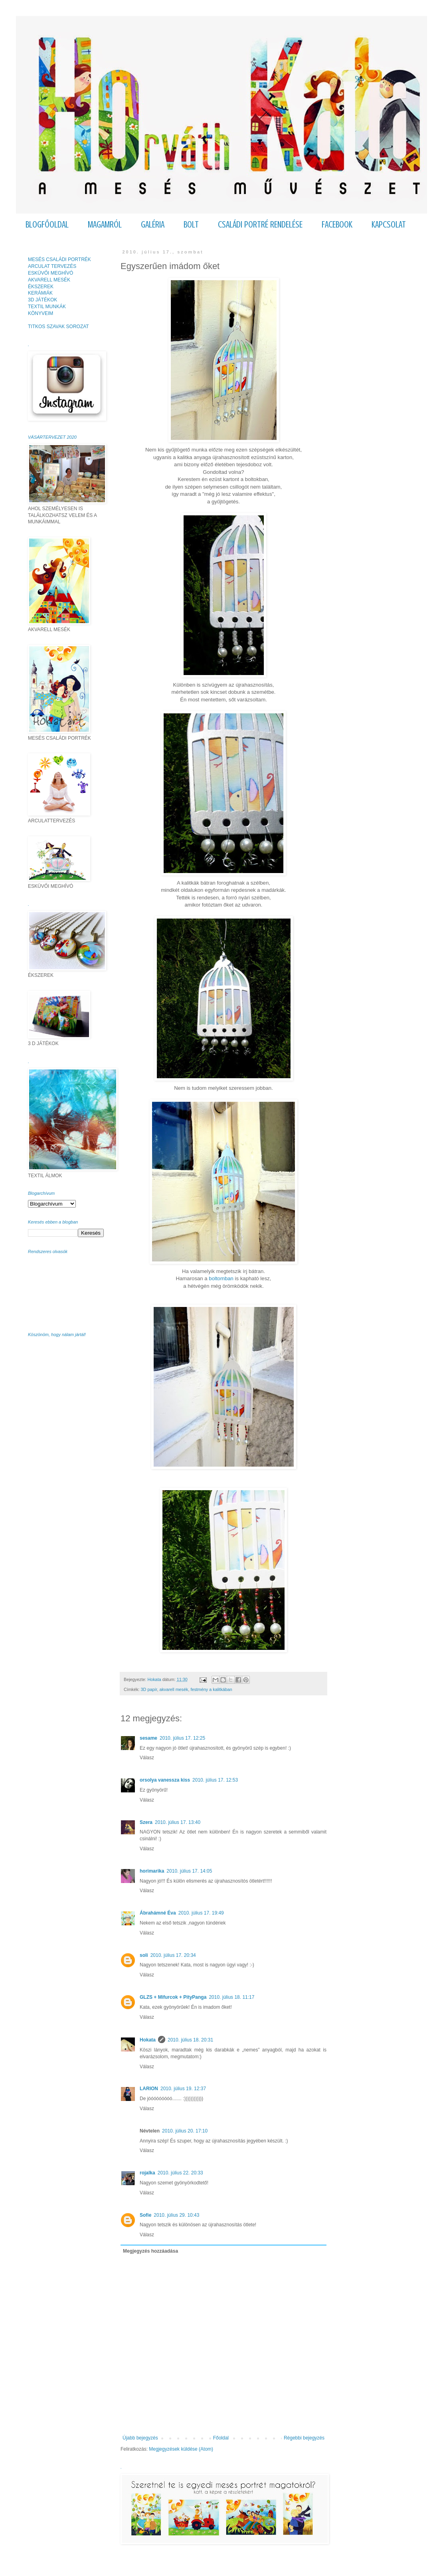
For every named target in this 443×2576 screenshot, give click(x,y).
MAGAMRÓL (105, 225)
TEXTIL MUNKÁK (47, 306)
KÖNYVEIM (40, 313)
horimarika (152, 1871)
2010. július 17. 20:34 (173, 1955)
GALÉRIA (152, 225)
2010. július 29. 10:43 (176, 2215)
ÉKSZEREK (40, 286)
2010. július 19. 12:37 (183, 2088)
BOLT (191, 225)
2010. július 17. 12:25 (182, 1738)
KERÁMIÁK (40, 293)
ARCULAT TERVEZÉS (52, 266)
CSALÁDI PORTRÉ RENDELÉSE (260, 225)
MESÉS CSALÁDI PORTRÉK (59, 259)
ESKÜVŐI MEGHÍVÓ (50, 273)
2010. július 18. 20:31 (190, 2040)
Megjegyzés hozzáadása (150, 2251)
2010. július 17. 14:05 (189, 1871)
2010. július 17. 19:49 (201, 1913)
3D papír (149, 1689)
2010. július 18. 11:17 (231, 1997)
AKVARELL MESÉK (49, 280)
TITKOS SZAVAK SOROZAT (58, 326)
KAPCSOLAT (389, 225)
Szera (146, 1822)
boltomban (221, 1278)
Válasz (147, 1757)
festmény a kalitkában (211, 1689)
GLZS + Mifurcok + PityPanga (173, 1997)
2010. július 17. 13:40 (177, 1822)
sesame (148, 1738)
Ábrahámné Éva (158, 1913)
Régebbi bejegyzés (304, 2438)
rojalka (147, 2173)
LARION (149, 2088)
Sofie (145, 2215)
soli (144, 1955)
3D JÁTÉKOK (42, 300)
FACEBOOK (337, 225)
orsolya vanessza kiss (165, 1780)
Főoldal (221, 2438)
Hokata (148, 2040)
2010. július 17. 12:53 (215, 1780)
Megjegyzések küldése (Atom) (181, 2449)
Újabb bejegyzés (140, 2438)
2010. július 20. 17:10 (185, 2131)
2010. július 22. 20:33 (180, 2173)
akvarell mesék (173, 1689)
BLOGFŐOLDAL (47, 225)
